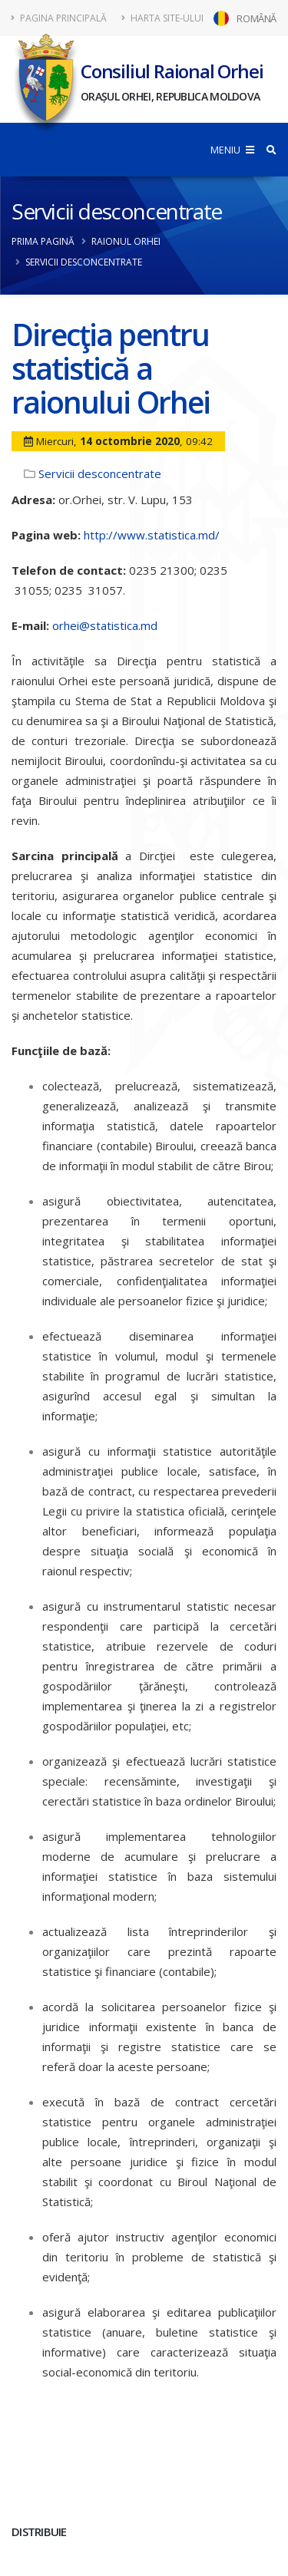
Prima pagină (43, 241)
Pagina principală (59, 18)
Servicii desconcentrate (117, 211)
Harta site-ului (162, 18)
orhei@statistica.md (104, 625)
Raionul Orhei (126, 241)
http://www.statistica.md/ (152, 535)
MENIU (232, 150)
